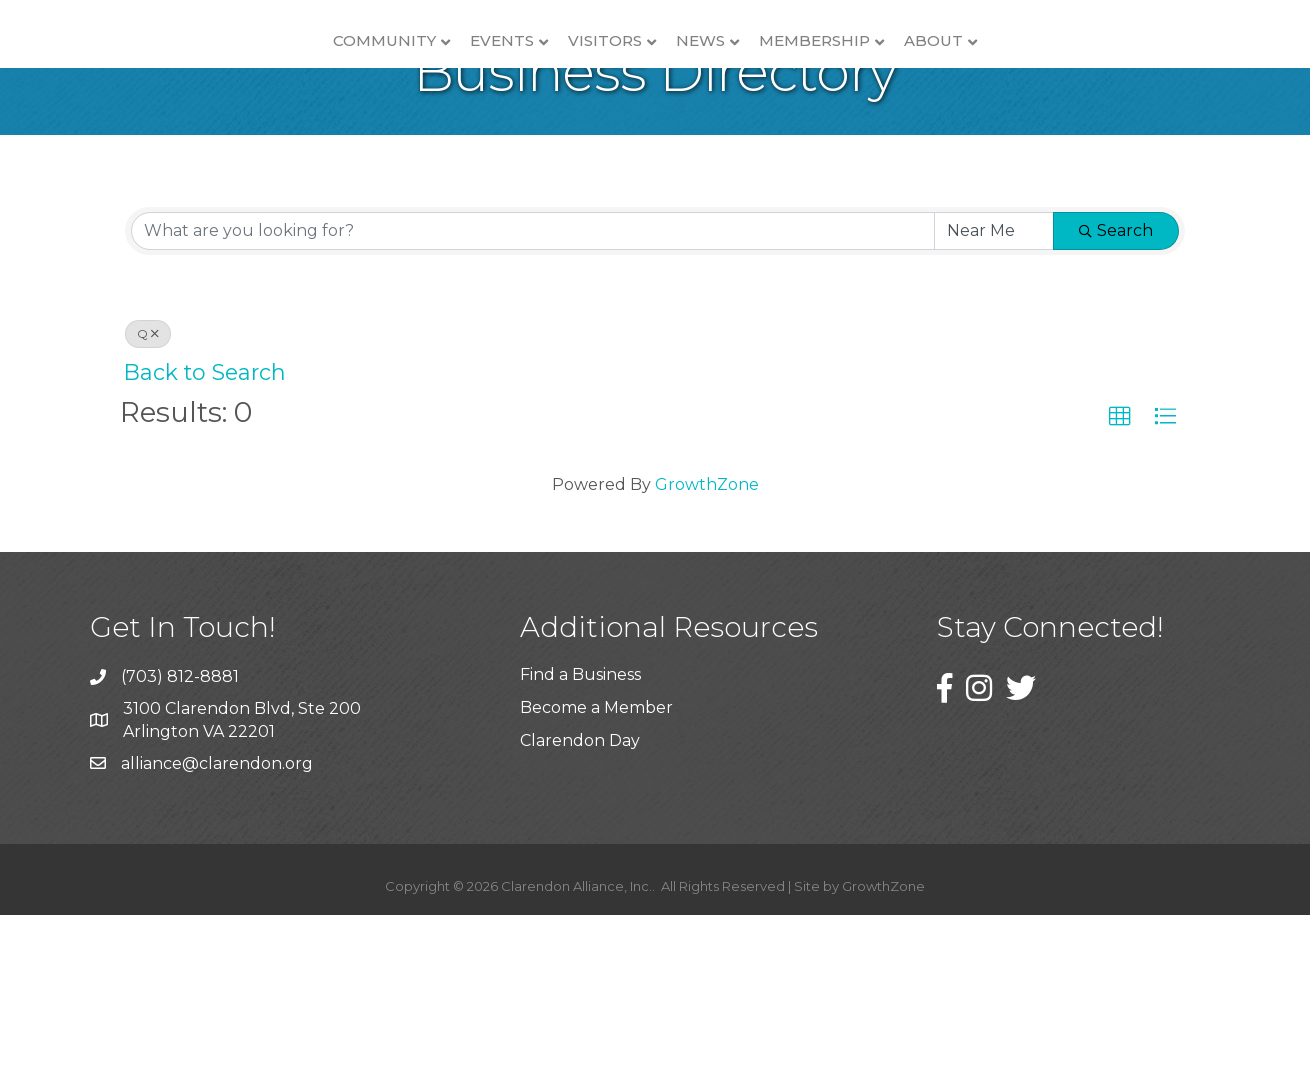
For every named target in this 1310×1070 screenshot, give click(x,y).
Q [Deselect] (148, 488)
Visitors (438, 75)
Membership (981, 75)
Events (335, 75)
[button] (1120, 572)
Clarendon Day (580, 895)
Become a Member (596, 862)
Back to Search (205, 527)
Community (217, 75)
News (867, 75)
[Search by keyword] (533, 386)
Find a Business (580, 829)
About (1100, 75)
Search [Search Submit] (1116, 385)
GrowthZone (707, 639)
